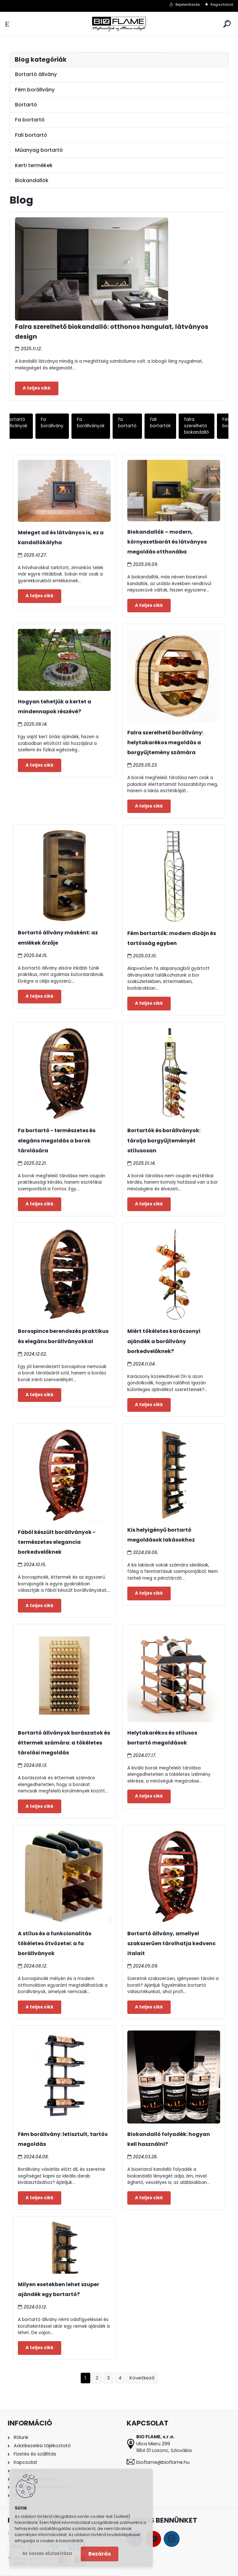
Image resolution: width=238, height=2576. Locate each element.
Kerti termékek (34, 165)
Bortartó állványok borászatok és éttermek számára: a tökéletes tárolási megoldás (64, 1742)
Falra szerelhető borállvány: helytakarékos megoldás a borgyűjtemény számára (165, 742)
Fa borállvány (52, 422)
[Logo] (119, 24)
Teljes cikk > (36, 388)
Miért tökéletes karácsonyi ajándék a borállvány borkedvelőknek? (163, 1341)
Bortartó (26, 104)
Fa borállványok (91, 422)
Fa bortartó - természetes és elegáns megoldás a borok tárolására (56, 1140)
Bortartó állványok (17, 422)
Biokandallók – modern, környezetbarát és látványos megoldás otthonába (167, 541)
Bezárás (99, 2553)
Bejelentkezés (187, 4)
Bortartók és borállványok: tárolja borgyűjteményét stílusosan (163, 1140)
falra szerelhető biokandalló (196, 426)
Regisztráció (222, 4)
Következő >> (142, 2378)
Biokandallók (31, 180)
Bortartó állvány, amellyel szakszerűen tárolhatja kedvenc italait (171, 1943)
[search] (227, 24)
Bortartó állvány (36, 74)
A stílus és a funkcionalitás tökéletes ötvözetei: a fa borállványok (54, 1943)
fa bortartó (127, 422)
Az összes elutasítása (47, 2553)
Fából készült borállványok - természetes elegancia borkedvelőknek (56, 1542)
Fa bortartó (30, 119)
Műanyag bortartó (39, 150)
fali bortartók (160, 422)
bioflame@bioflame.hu (163, 2462)
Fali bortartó (31, 135)
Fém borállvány (35, 89)
